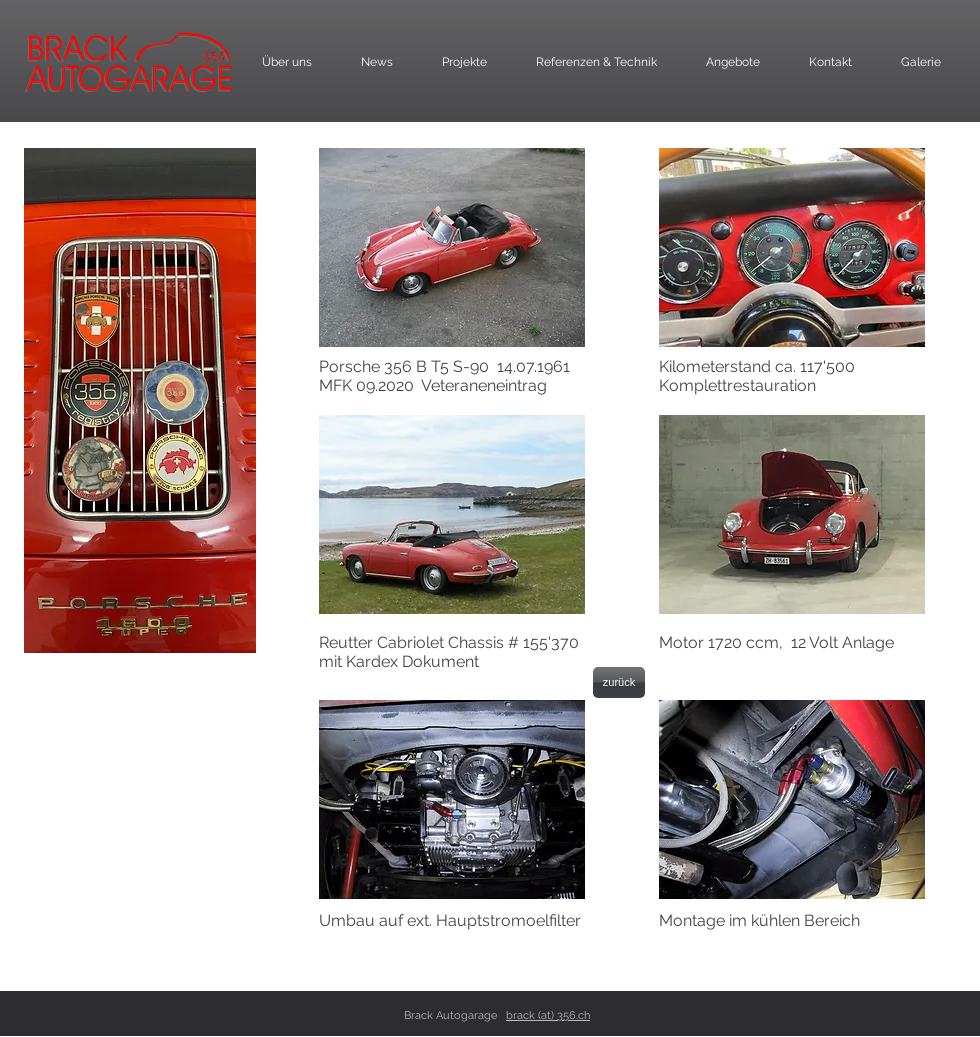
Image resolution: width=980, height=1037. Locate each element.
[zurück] (619, 682)
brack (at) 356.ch (548, 1015)
